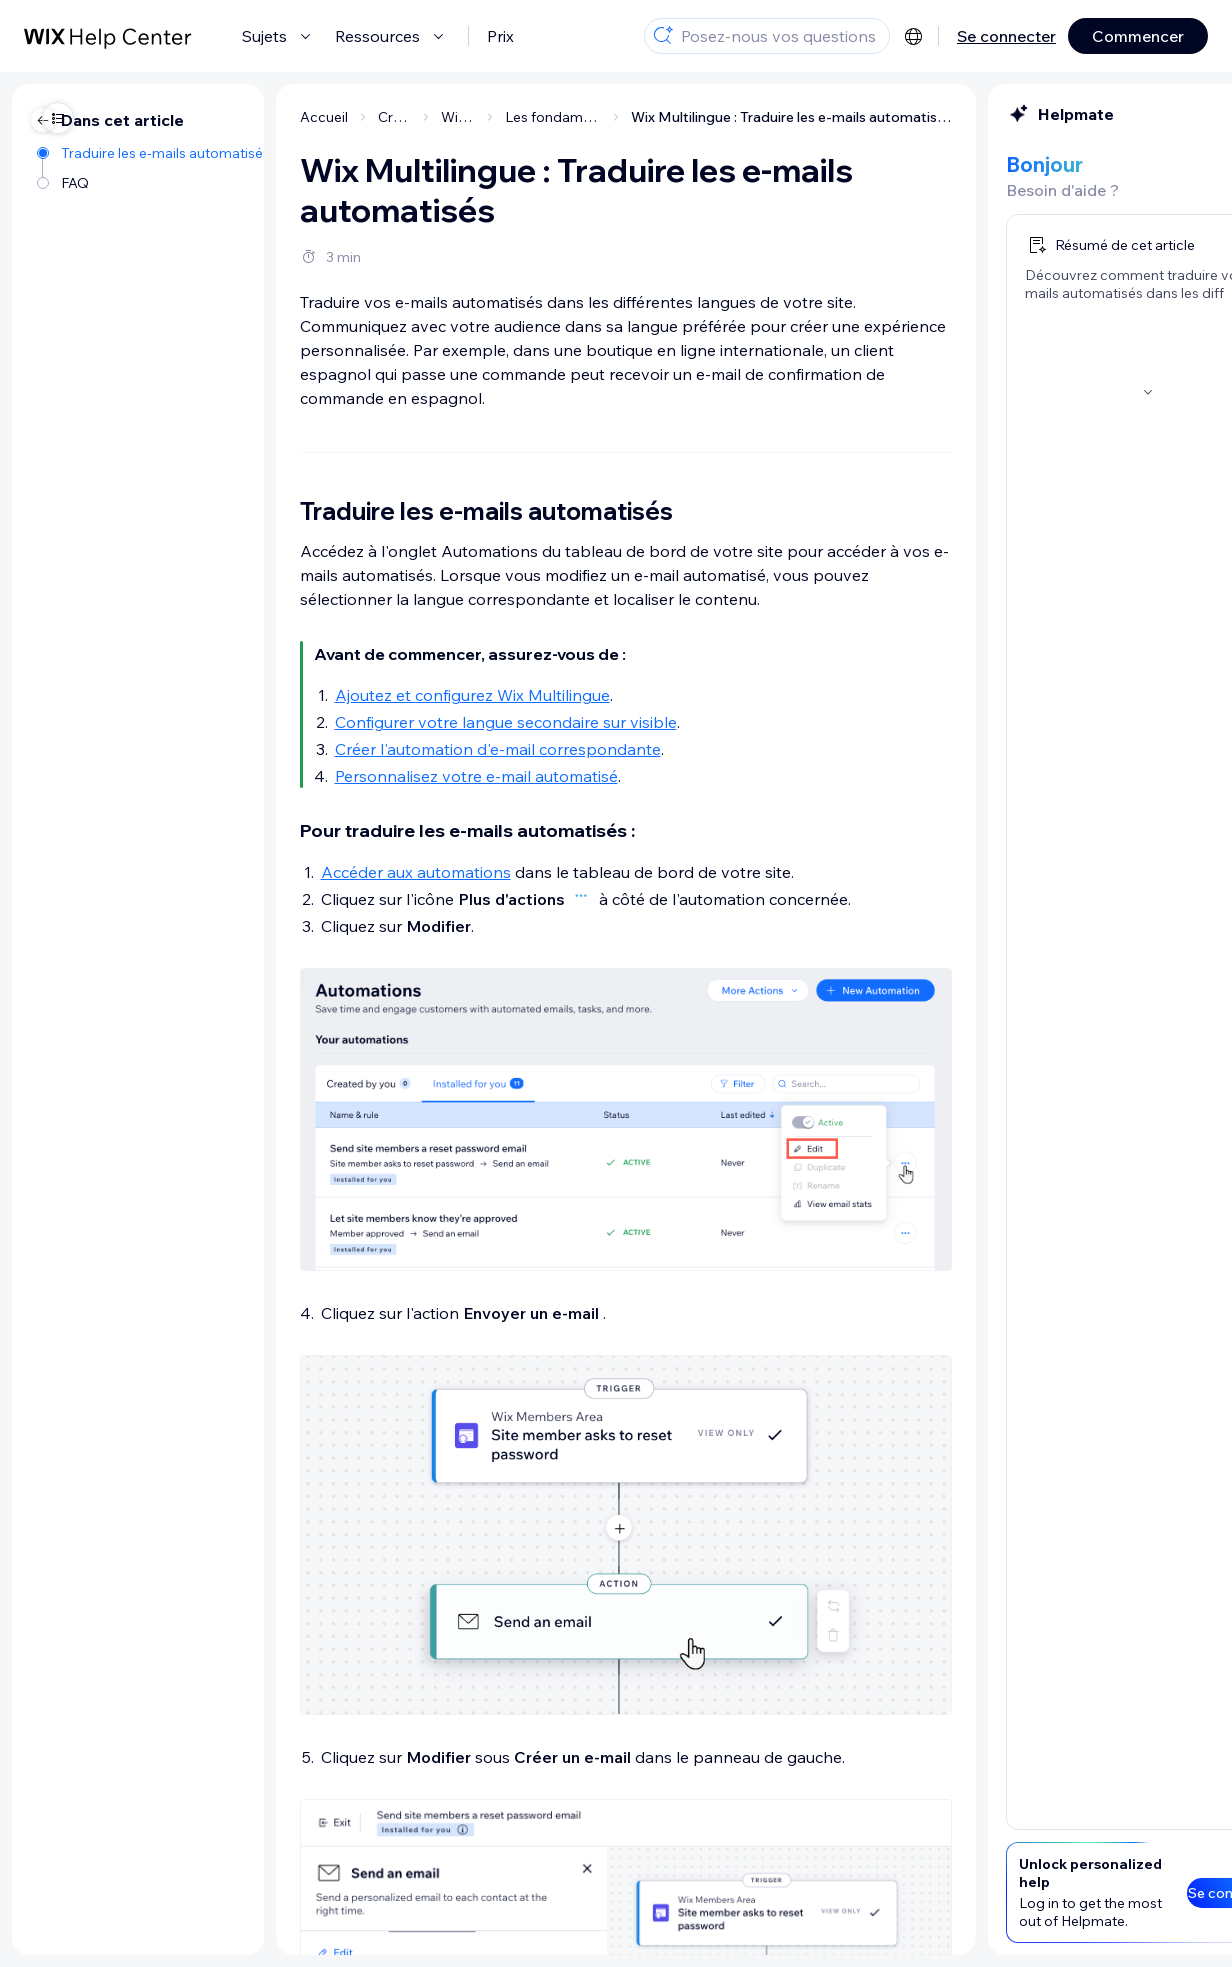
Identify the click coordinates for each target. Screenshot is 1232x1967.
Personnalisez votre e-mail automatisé (335, 776)
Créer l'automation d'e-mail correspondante (357, 749)
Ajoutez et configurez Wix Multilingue (331, 695)
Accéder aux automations (275, 872)
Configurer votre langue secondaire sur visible (365, 722)
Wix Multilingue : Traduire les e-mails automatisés (650, 117)
